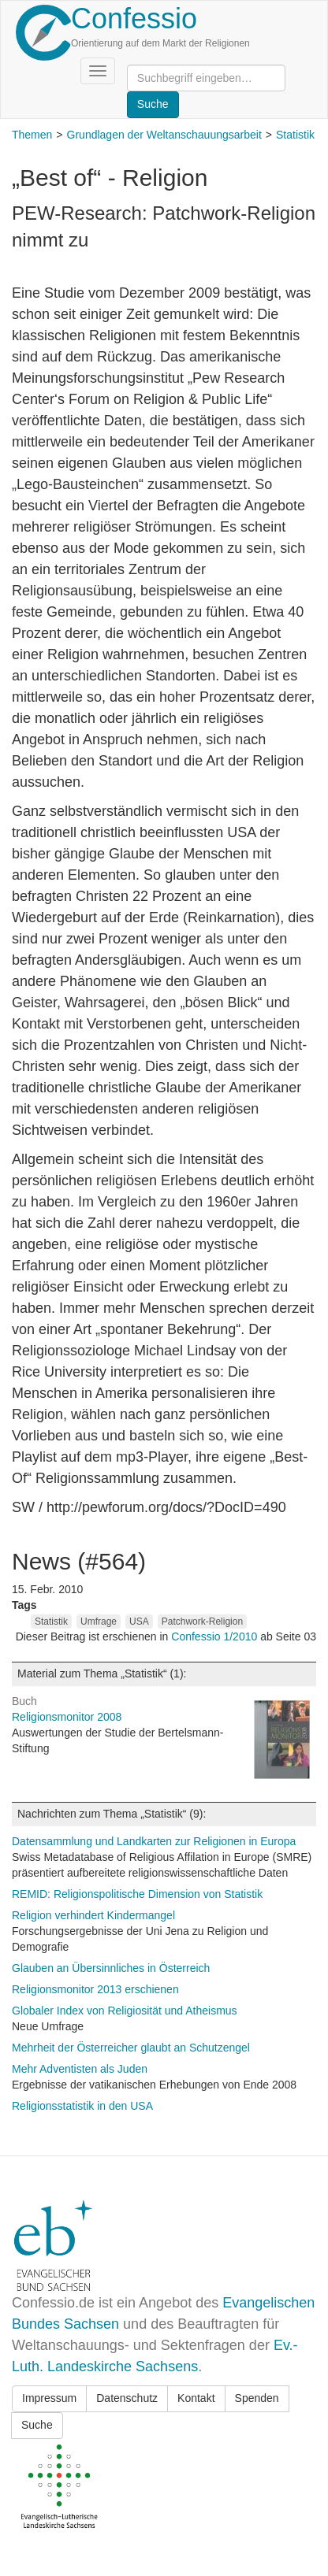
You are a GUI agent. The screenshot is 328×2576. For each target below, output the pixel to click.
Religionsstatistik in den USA (82, 2106)
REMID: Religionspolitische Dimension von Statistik (137, 1894)
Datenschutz (127, 2398)
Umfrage (98, 1621)
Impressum (49, 2398)
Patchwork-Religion (202, 1621)
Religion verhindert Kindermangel (93, 1915)
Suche (37, 2424)
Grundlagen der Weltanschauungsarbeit (164, 134)
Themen (32, 134)
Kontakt (195, 2398)
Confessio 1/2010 (215, 1636)
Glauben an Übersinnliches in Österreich (111, 1968)
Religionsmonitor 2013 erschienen (95, 1989)
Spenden (257, 2398)
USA (139, 1621)
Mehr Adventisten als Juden (79, 2069)
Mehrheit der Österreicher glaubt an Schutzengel (131, 2047)
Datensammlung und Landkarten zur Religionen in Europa (154, 1841)
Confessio (134, 18)
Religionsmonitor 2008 (66, 1717)
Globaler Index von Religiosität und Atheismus (124, 2010)
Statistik (295, 134)
